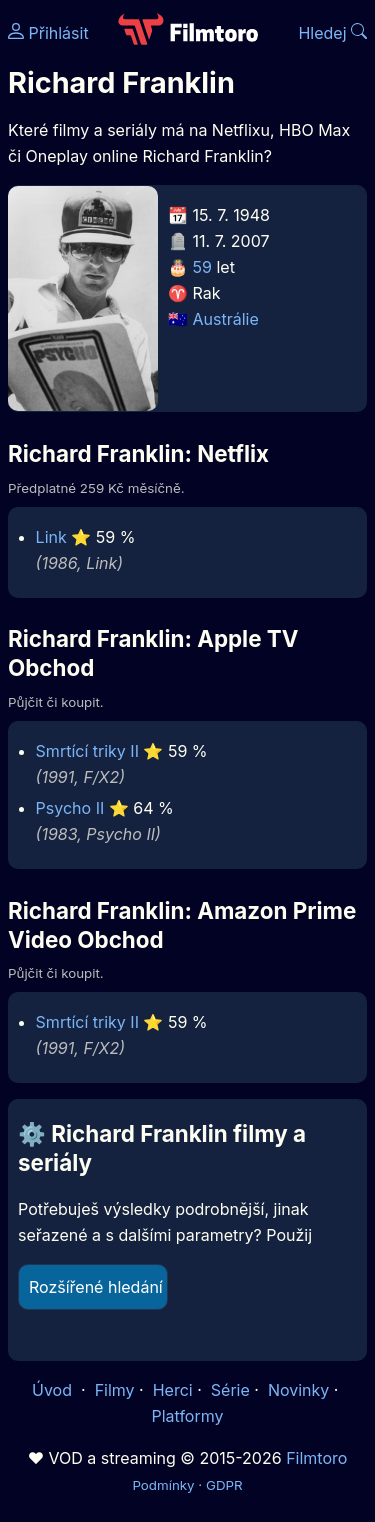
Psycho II (70, 808)
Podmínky (163, 1485)
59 (202, 267)
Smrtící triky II (87, 751)
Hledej (332, 33)
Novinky (298, 1390)
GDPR (224, 1485)
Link (51, 537)
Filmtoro (316, 1458)
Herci (173, 1390)
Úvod (54, 1390)
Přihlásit (48, 33)
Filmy (115, 1390)
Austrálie (226, 319)
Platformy (187, 1416)
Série (230, 1390)
